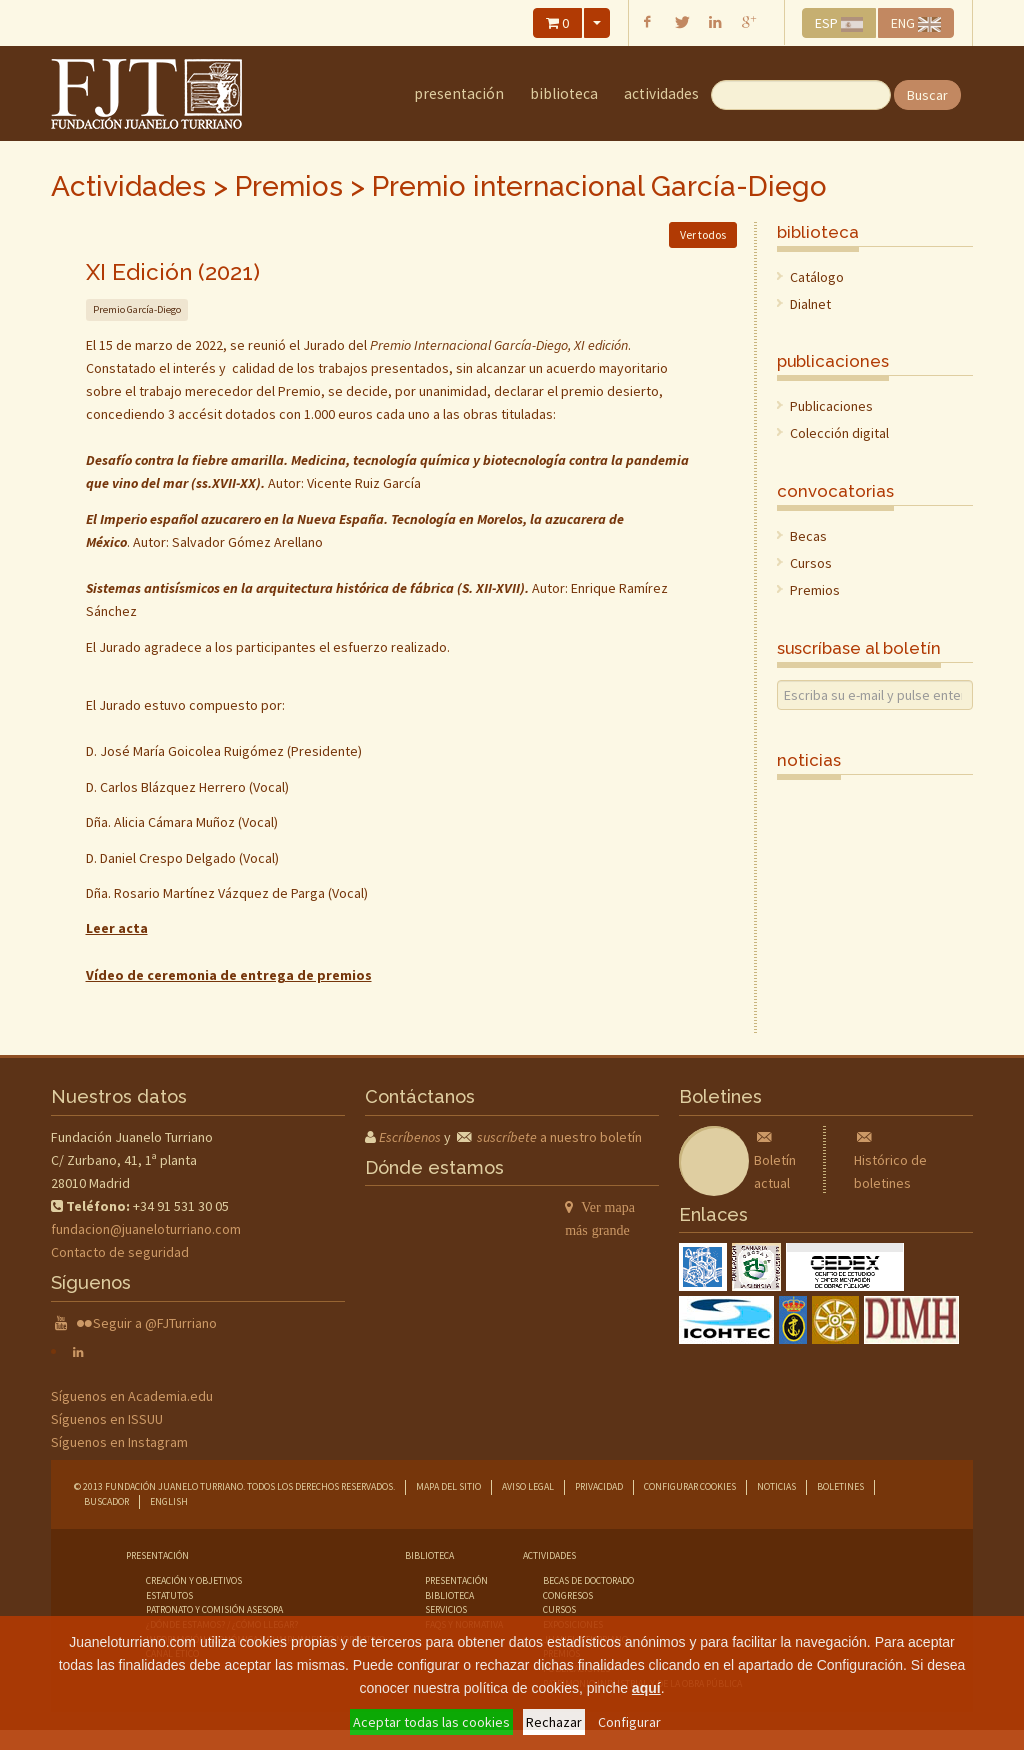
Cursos (811, 563)
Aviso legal (528, 1486)
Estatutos (169, 1595)
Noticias (776, 1486)
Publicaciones (831, 406)
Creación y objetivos (194, 1580)
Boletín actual (775, 1160)
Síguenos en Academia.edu (132, 1396)
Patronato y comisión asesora (214, 1609)
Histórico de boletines (890, 1160)
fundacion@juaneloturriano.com (146, 1229)
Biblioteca (564, 93)
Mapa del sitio (448, 1486)
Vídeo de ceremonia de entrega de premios (229, 975)
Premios (289, 186)
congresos (568, 1595)
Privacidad (599, 1486)
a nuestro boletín (559, 1137)
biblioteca (449, 1595)
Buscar (927, 95)
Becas (808, 536)
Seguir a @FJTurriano (155, 1323)
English (169, 1501)
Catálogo (817, 277)
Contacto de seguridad (120, 1252)
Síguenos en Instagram (119, 1442)
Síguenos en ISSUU (107, 1419)
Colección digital (839, 433)
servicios (446, 1609)
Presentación (459, 93)
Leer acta (117, 928)
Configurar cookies (690, 1486)
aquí (646, 1688)
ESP (839, 23)
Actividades (661, 93)
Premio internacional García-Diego (599, 186)
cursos (559, 1609)
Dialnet (810, 304)
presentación (456, 1580)
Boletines (840, 1486)
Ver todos (703, 234)
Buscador (106, 1501)
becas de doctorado (588, 1580)
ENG (916, 23)
